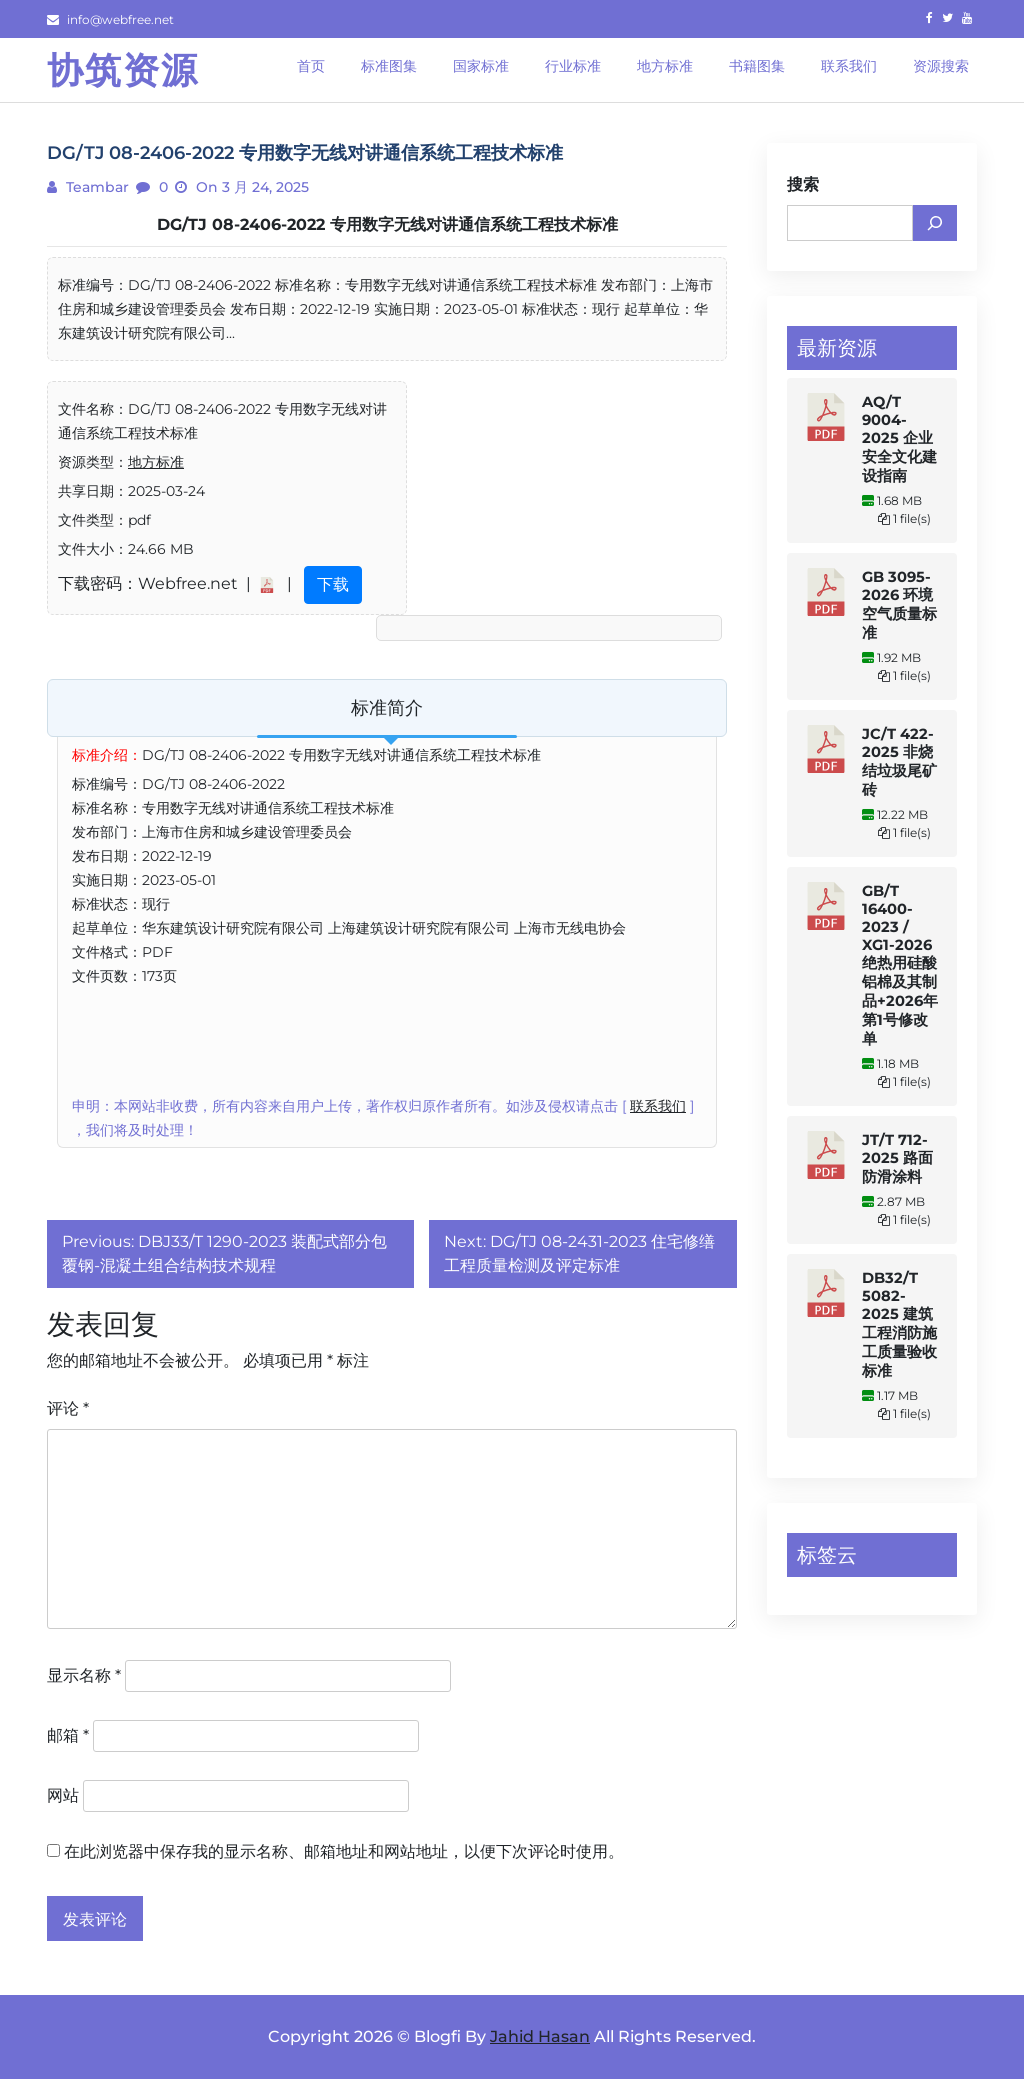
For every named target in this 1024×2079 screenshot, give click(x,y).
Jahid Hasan (540, 2036)
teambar (95, 187)
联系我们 (658, 1106)
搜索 (803, 184)
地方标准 (156, 462)
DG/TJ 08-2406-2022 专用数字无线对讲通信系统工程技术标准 (387, 224)
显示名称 (84, 1675)
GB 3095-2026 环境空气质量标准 (899, 605)
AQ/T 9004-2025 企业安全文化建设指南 (899, 439)
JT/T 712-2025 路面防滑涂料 (897, 1158)
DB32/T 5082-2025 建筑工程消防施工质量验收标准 (899, 1324)
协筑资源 (123, 70)
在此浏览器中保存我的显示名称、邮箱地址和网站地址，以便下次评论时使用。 (344, 1851)
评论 (68, 1408)
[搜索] (935, 223)
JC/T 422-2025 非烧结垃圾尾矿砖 (899, 762)
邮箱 (68, 1735)
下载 (333, 584)
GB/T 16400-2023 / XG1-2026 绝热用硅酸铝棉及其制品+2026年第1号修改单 (900, 965)
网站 (63, 1795)
